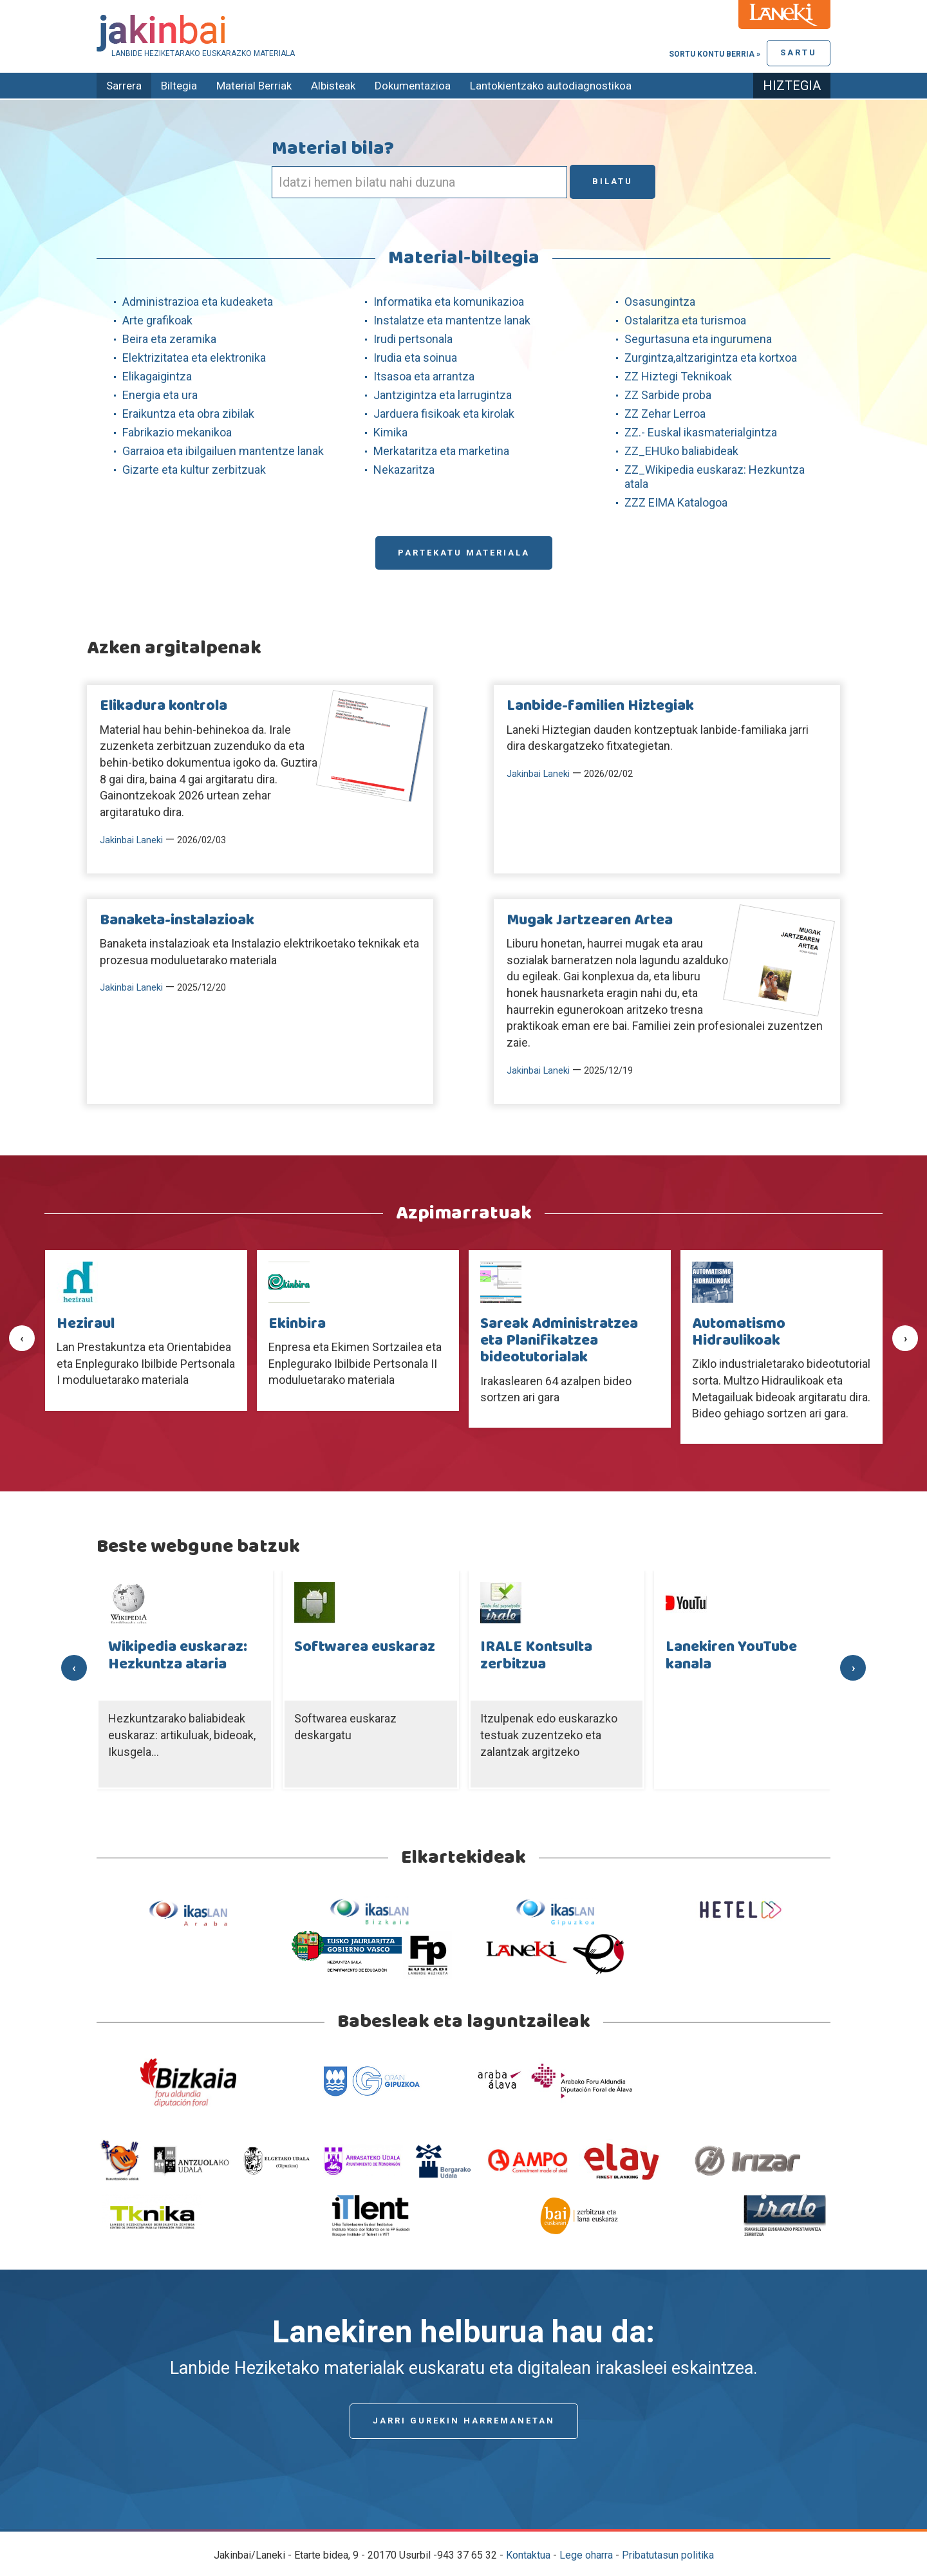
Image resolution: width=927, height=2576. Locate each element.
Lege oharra (586, 2555)
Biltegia (179, 85)
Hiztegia (792, 85)
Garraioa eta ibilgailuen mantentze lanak (223, 451)
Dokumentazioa (413, 85)
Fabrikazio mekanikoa (177, 432)
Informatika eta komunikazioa (448, 301)
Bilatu (612, 181)
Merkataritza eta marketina (441, 451)
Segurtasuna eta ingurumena (698, 339)
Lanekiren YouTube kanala (731, 1655)
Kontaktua (528, 2555)
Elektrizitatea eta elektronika (194, 357)
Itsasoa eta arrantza (423, 376)
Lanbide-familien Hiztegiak (600, 706)
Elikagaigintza (157, 376)
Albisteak (333, 85)
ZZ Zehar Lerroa (665, 413)
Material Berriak (254, 85)
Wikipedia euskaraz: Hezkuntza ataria (177, 1655)
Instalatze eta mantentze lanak (451, 320)
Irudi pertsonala (413, 339)
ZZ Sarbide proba (667, 395)
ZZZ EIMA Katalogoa (675, 502)
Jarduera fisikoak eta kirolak (443, 413)
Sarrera (124, 85)
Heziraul (86, 1324)
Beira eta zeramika (169, 339)
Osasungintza (659, 301)
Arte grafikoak (157, 320)
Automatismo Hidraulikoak (738, 1332)
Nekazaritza (404, 469)
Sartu (798, 52)
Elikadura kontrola (163, 706)
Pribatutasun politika (668, 2555)
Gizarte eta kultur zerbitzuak (194, 469)
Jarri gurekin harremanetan (464, 2420)
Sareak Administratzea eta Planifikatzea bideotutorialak (559, 1341)
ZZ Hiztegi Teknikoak (678, 376)
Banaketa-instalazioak (177, 920)
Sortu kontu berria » (714, 54)
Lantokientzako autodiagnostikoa (551, 85)
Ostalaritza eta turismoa (685, 320)
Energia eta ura (160, 395)
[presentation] (22, 1338)
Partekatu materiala (464, 552)
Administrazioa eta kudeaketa (197, 301)
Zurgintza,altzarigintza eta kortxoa (710, 357)
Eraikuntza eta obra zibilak (188, 413)
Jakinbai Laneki (131, 840)
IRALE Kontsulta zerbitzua (536, 1655)
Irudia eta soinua (415, 357)
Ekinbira (297, 1324)
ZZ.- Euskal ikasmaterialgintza (700, 432)
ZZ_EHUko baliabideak (681, 451)
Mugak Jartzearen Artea (590, 920)
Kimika (390, 432)
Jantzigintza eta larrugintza (442, 395)
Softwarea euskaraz (364, 1647)
